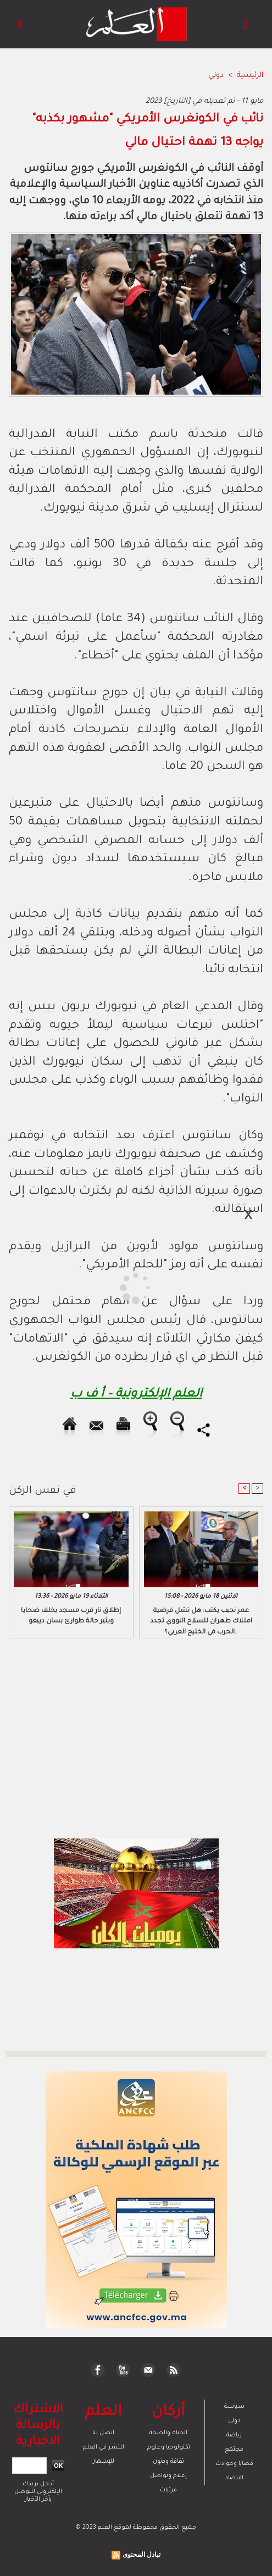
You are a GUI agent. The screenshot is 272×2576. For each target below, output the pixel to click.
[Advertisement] (95, 1287)
